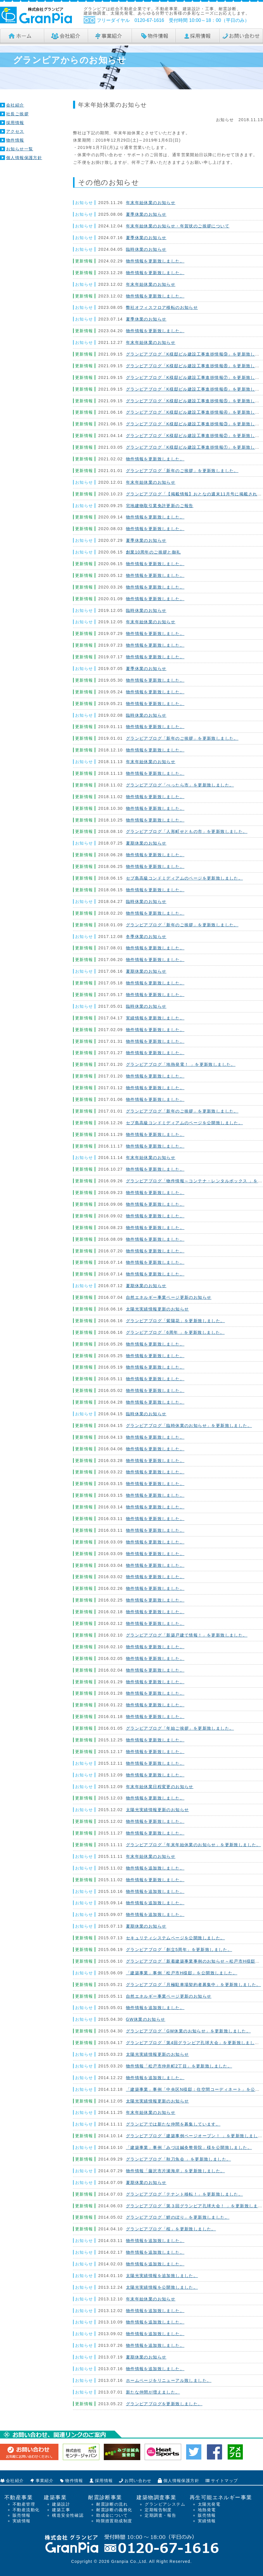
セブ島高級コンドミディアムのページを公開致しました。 (184, 1122)
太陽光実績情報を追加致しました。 (162, 2275)
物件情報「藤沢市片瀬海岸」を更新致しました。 (175, 2170)
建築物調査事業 (156, 2497)
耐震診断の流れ (112, 2504)
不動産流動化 (26, 2509)
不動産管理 (24, 2504)
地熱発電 (207, 2509)
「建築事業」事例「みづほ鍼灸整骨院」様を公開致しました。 (189, 2147)
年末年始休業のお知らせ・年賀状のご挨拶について (177, 226)
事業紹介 (45, 2480)
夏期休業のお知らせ (146, 843)
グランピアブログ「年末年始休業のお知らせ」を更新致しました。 (193, 1844)
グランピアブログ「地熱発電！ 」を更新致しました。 (181, 1064)
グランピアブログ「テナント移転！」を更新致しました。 (184, 2194)
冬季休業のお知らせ (146, 936)
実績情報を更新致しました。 (155, 1018)
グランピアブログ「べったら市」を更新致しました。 (180, 785)
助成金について (112, 2515)
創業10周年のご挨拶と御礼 (153, 552)
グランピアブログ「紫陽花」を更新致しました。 (175, 1320)
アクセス (15, 131)
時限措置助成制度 (114, 2520)
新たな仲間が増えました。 (153, 2392)
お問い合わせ (137, 2480)
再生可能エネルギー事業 (221, 2497)
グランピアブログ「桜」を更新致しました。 (171, 2229)
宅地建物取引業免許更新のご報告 (159, 505)
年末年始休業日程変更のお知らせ (159, 1786)
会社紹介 (15, 105)
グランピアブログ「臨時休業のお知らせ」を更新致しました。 (189, 1425)
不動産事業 (18, 2497)
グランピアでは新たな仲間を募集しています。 (173, 2124)
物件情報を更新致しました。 (155, 261)
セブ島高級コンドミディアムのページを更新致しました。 (184, 878)
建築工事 (61, 2509)
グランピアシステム (165, 2504)
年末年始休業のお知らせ (150, 202)
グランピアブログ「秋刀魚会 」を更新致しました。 (178, 2159)
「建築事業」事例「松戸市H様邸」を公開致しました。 (181, 1973)
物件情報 (15, 140)
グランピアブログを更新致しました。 (164, 2403)
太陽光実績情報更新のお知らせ (157, 1309)
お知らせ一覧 (19, 149)
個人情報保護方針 (24, 157)
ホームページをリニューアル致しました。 (169, 2380)
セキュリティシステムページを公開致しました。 (175, 1938)
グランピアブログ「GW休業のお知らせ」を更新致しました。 (188, 2031)
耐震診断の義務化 (114, 2509)
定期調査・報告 (160, 2515)
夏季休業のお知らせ (146, 214)
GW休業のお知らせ (145, 2019)
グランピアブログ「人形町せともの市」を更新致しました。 (187, 831)
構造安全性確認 (68, 2515)
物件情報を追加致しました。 (155, 1868)
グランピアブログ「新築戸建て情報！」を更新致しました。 (187, 1635)
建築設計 (61, 2504)
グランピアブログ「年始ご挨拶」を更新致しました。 (180, 1728)
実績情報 (22, 2520)
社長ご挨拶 (17, 114)
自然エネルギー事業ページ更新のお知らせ (169, 1297)
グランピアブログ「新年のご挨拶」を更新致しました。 (182, 470)
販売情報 (22, 2515)
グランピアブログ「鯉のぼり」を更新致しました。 (177, 2217)
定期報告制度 (158, 2509)
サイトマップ (224, 2480)
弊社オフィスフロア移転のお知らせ (162, 307)
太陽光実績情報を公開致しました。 (162, 2287)
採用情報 (15, 122)
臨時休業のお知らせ (146, 249)
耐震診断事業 (105, 2497)
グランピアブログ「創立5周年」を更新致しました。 (179, 1949)
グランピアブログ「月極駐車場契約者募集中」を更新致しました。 (193, 1984)
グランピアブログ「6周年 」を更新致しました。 (175, 1332)
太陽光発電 (209, 2504)
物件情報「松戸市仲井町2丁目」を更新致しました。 (179, 2066)
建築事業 (55, 2497)
